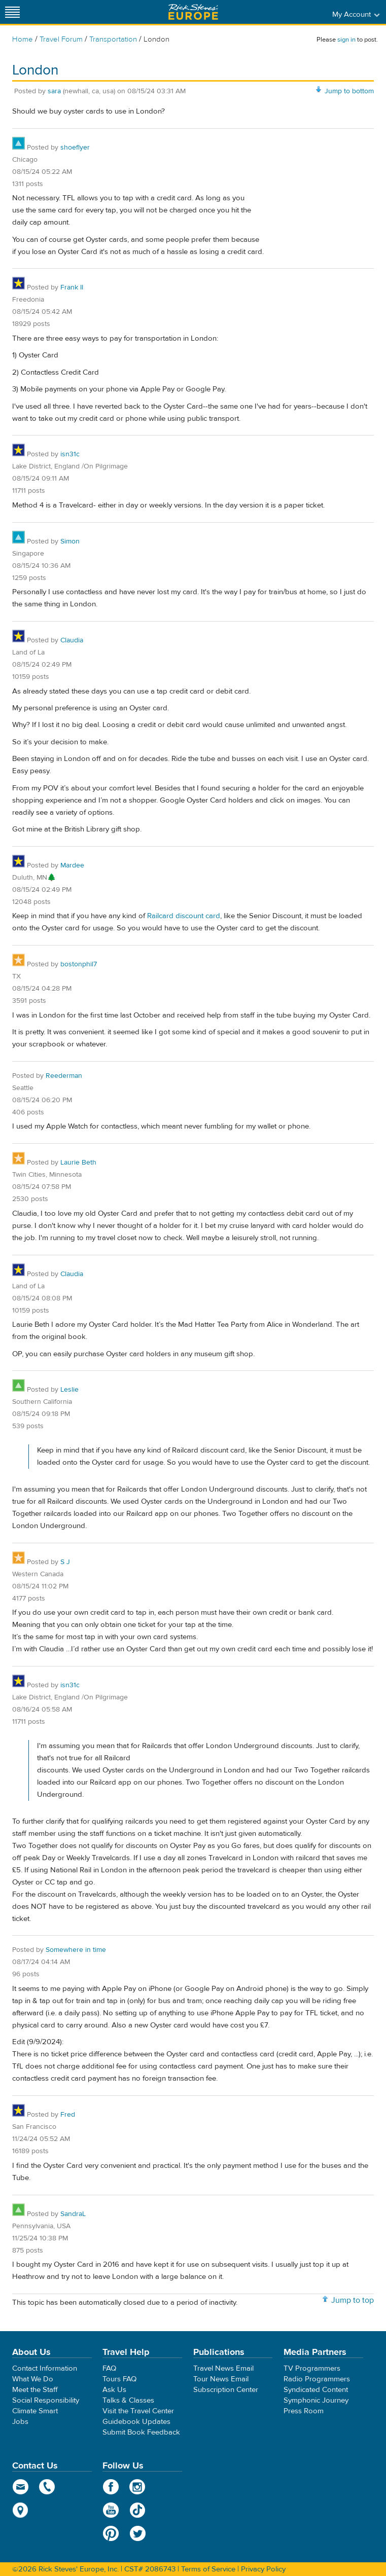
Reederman (64, 1075)
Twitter (137, 2533)
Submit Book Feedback (141, 2432)
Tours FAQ (119, 2379)
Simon (70, 541)
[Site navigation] (12, 12)
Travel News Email (223, 2368)
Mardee (72, 865)
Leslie (69, 1389)
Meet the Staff (35, 2389)
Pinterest (110, 2533)
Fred (67, 2114)
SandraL (73, 2214)
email (20, 2487)
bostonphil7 (78, 964)
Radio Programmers (317, 2379)
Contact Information (44, 2368)
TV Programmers (312, 2368)
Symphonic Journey (316, 2400)
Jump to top (352, 2300)
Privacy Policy (263, 2569)
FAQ (109, 2368)
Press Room (304, 2411)
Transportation (114, 39)
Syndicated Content (316, 2389)
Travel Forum (61, 39)
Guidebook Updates (136, 2421)
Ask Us (114, 2389)
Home (22, 39)
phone (47, 2487)
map (20, 2510)
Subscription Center (225, 2389)
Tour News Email (221, 2379)
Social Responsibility (45, 2400)
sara (54, 91)
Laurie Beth (78, 1162)
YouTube (110, 2510)
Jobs (20, 2421)
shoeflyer (75, 147)
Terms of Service (208, 2569)
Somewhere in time (76, 1949)
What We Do (32, 2379)
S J (65, 1562)
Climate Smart (35, 2411)
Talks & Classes (128, 2400)
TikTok (137, 2510)
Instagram (137, 2487)
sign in (346, 39)
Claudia (71, 640)
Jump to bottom (349, 91)
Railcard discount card (183, 916)
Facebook (110, 2487)
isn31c (70, 454)
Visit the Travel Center (138, 2411)
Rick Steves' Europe (193, 12)
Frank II (71, 287)
